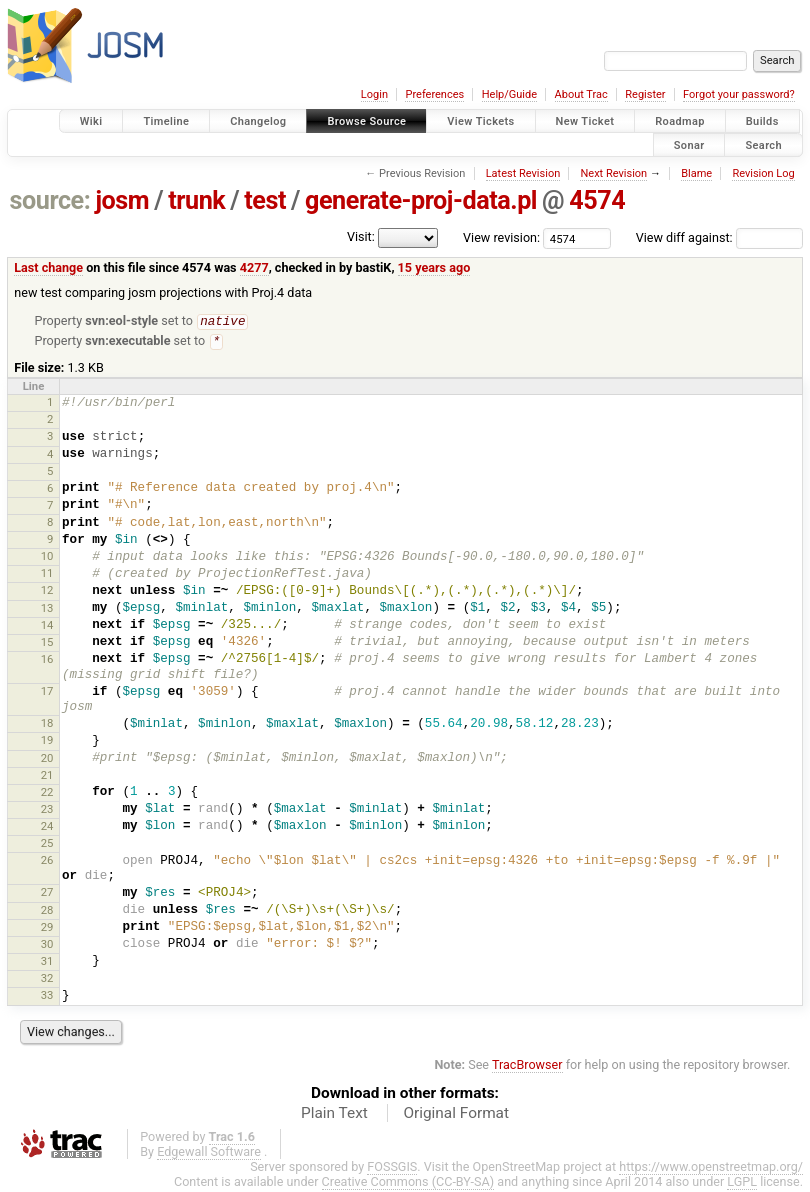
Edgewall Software (209, 1153)
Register (645, 94)
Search (763, 144)
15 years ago (434, 267)
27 (47, 894)
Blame (696, 173)
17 (47, 693)
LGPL (742, 1183)
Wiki (91, 121)
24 (47, 828)
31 (47, 963)
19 (47, 742)
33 (47, 997)
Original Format (456, 1115)
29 (47, 929)
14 (47, 627)
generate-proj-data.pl (421, 200)
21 (47, 777)
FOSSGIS (392, 1168)
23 (47, 811)
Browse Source (366, 121)
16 (47, 661)
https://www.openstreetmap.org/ (711, 1168)
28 (47, 912)
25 (47, 845)
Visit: (361, 236)
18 (47, 725)
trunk (196, 200)
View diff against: (719, 237)
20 (47, 760)
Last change (48, 267)
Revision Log (763, 173)
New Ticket (585, 121)
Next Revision (613, 173)
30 (47, 946)
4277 (254, 267)
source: (50, 200)
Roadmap (680, 121)
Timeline (166, 121)
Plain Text (334, 1115)
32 (47, 980)
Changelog (258, 121)
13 (47, 610)
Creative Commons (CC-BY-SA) (408, 1183)
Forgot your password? (739, 94)
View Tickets (480, 121)
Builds (762, 121)
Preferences (434, 94)
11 (47, 575)
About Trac (581, 94)
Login (374, 94)
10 (47, 558)
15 (47, 644)
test (265, 200)
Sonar (689, 144)
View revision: (501, 237)
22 (47, 794)
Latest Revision (523, 173)
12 (47, 592)
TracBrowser (527, 1066)
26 (47, 862)
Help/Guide (509, 94)
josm (122, 200)
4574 (597, 200)
